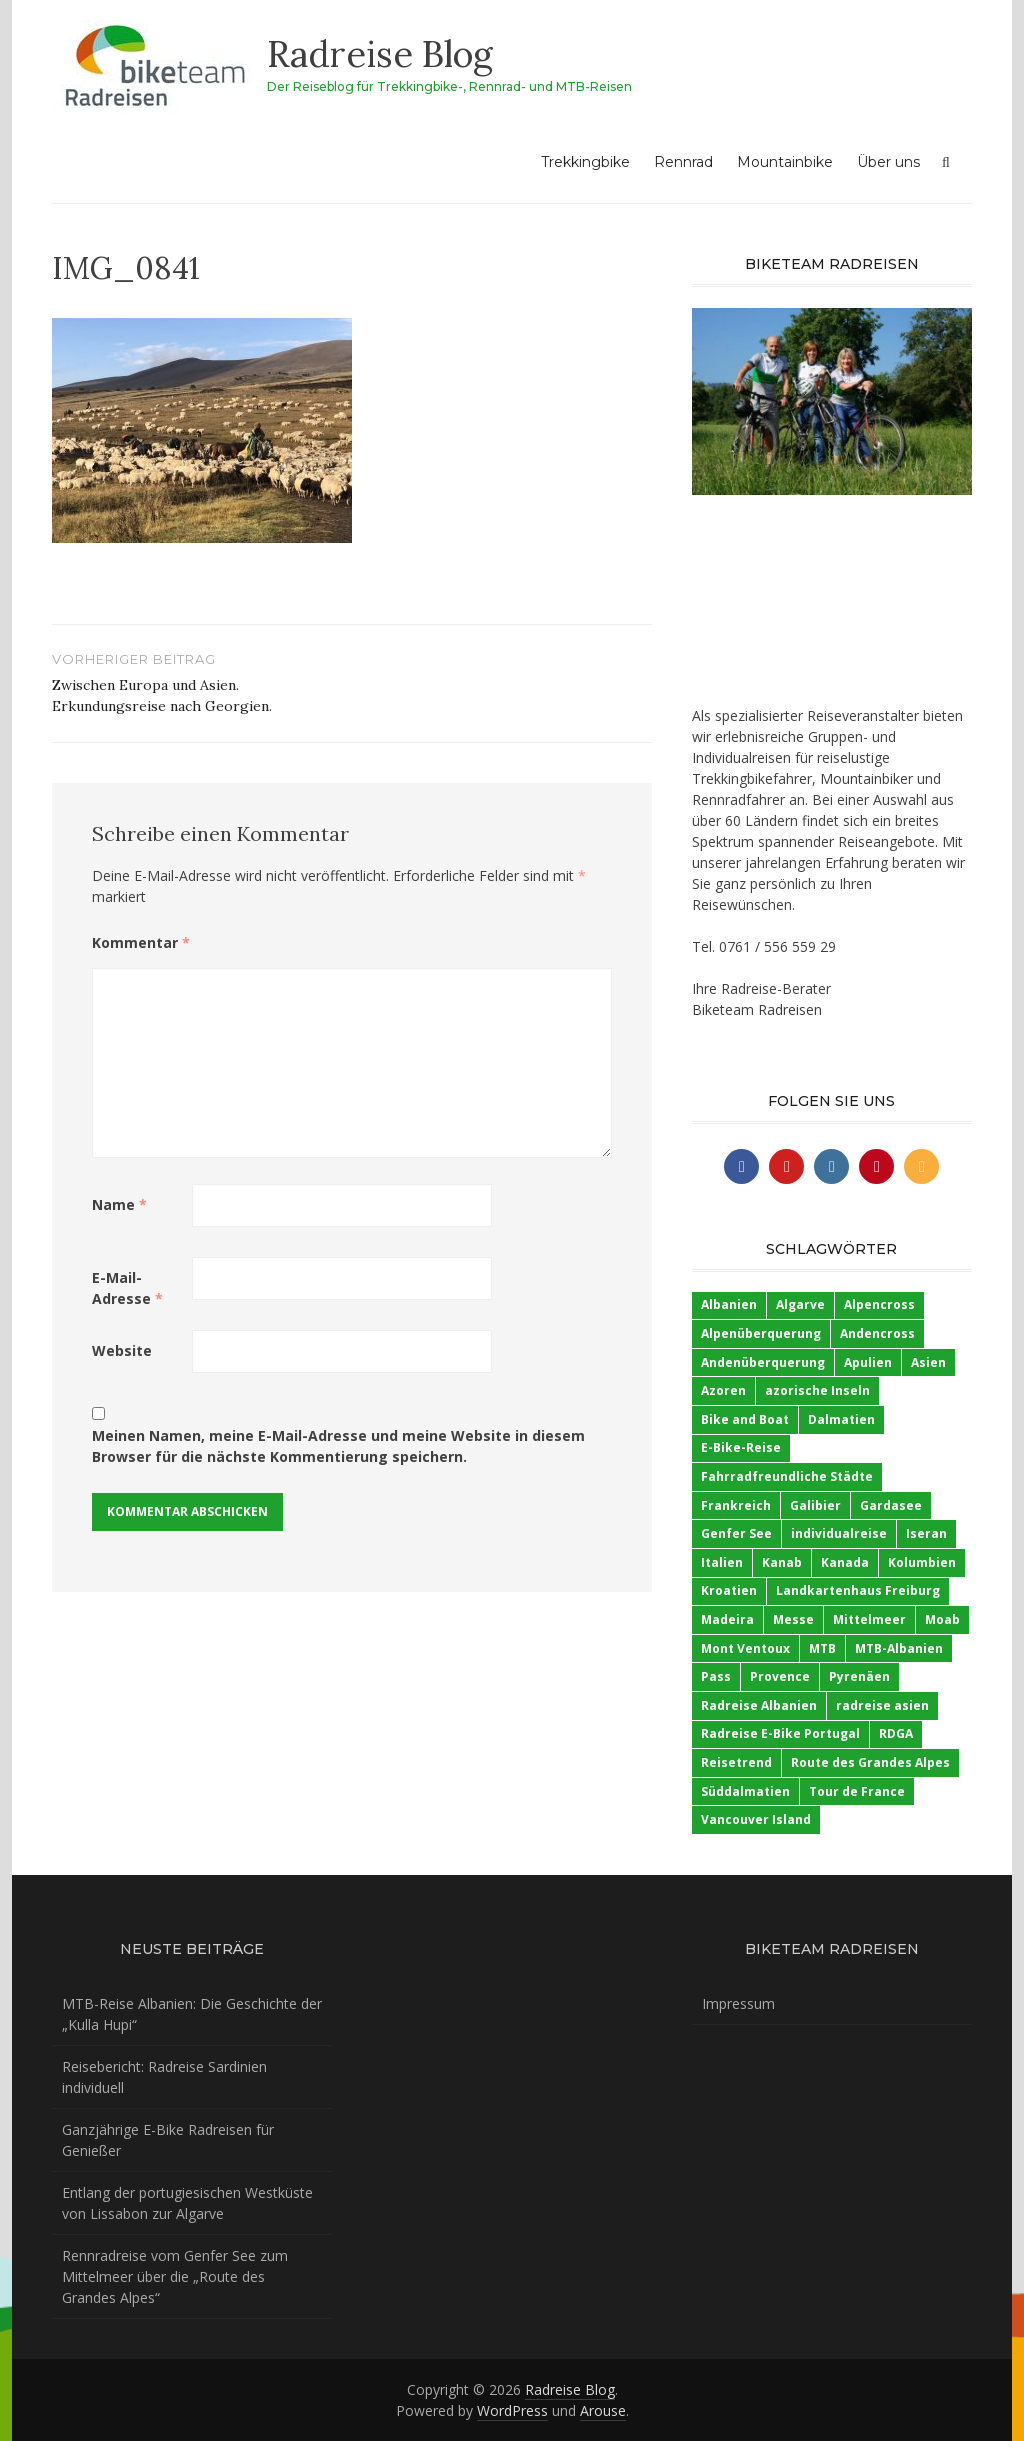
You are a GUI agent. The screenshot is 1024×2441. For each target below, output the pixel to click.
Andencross (877, 1333)
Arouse (603, 2410)
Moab (942, 1619)
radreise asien (882, 1705)
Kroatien (729, 1590)
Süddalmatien (745, 1791)
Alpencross (879, 1304)
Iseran (926, 1533)
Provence (780, 1676)
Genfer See (736, 1533)
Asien (928, 1362)
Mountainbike (785, 162)
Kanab (782, 1562)
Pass (716, 1676)
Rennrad (683, 162)
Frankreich (736, 1505)
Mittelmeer (869, 1619)
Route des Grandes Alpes (870, 1762)
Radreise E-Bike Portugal (780, 1733)
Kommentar (141, 942)
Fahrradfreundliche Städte (787, 1476)
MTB (822, 1648)
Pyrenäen (859, 1676)
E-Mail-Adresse (127, 1288)
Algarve (800, 1304)
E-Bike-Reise (741, 1447)
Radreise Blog (380, 54)
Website (122, 1350)
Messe (793, 1619)
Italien (722, 1562)
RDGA (896, 1733)
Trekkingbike (585, 162)
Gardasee (891, 1505)
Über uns (888, 162)
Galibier (815, 1505)
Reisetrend (736, 1762)
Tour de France (857, 1791)
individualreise (839, 1533)
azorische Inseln (817, 1390)
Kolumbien (922, 1562)
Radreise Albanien (759, 1705)
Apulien (868, 1362)
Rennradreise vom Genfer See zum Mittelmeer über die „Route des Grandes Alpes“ (175, 2276)
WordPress (512, 2410)
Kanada (845, 1562)
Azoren (723, 1390)
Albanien (729, 1304)
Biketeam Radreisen (757, 1009)
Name (119, 1204)
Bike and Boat (745, 1419)
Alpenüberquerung (761, 1333)
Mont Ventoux (745, 1648)
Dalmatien (841, 1419)
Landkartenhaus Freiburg (858, 1590)
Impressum (738, 2003)
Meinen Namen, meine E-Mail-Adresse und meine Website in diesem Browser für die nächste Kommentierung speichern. (338, 1446)
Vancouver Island (756, 1819)
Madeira (727, 1619)
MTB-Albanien (899, 1648)
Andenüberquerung (763, 1362)
